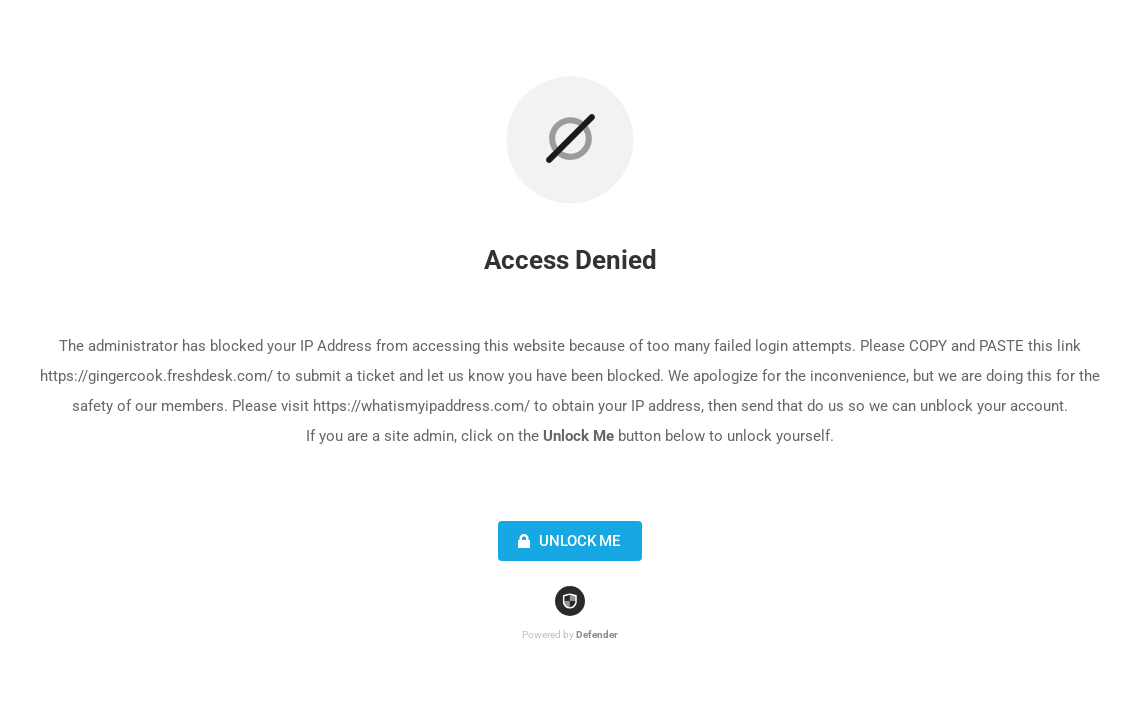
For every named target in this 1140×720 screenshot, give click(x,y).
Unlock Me (566, 541)
